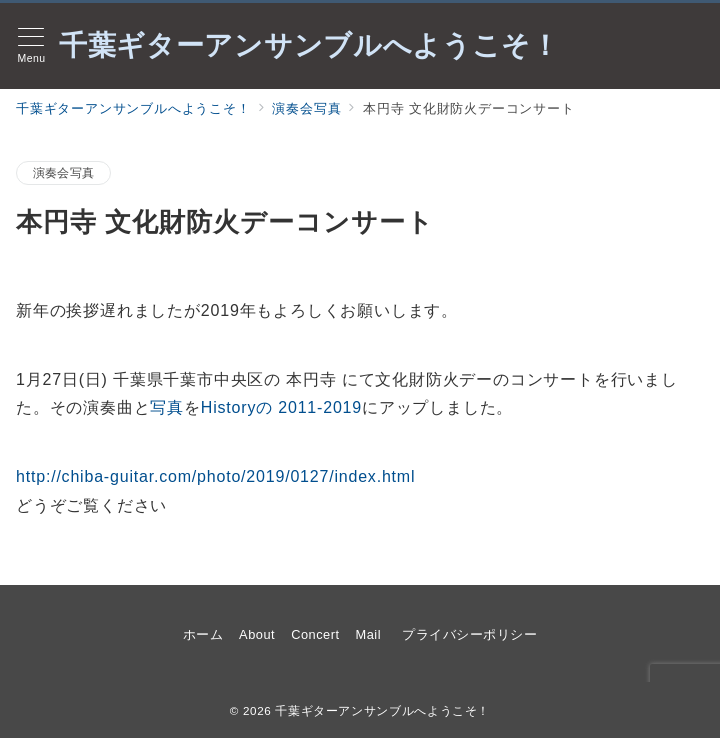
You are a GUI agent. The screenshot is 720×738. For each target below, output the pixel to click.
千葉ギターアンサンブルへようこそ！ (309, 46)
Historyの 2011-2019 (281, 407)
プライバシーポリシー (469, 634)
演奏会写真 (63, 172)
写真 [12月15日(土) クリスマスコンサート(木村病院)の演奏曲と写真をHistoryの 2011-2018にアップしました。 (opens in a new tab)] (167, 407)
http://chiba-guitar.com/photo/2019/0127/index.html (215, 476)
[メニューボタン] (31, 46)
